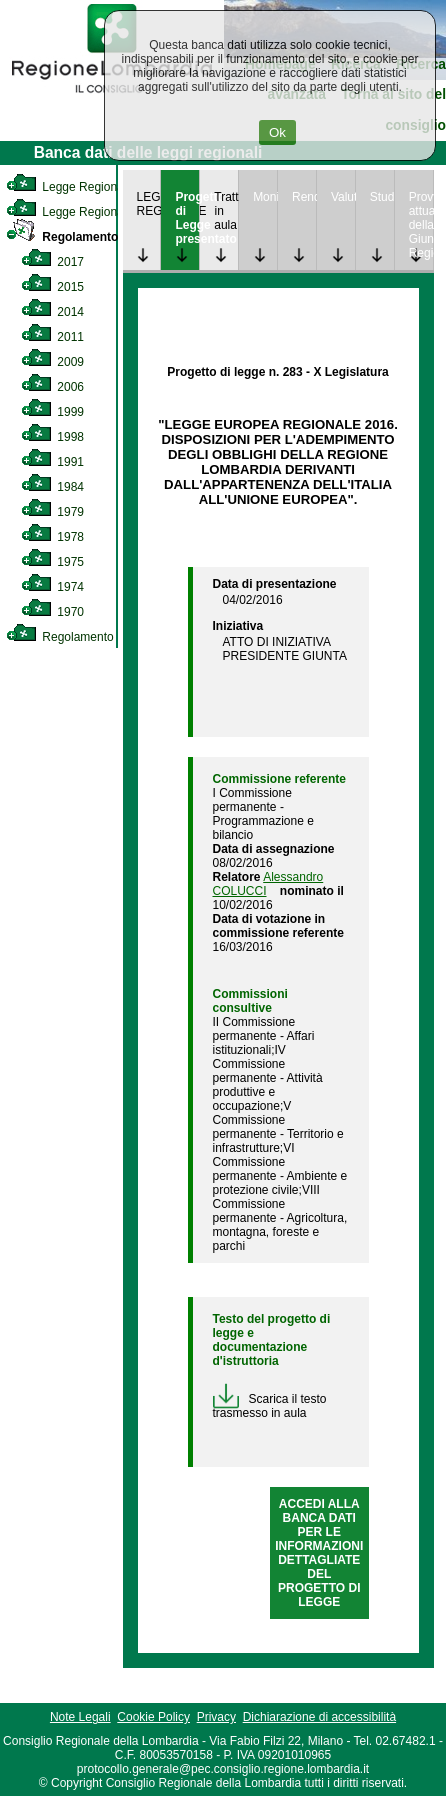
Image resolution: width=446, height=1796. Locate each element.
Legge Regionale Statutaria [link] (97, 212)
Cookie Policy (153, 1717)
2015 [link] (52, 287)
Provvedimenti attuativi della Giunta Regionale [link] (421, 225)
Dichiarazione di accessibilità (319, 1717)
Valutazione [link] (343, 197)
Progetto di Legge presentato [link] (187, 218)
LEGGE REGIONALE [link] (149, 204)
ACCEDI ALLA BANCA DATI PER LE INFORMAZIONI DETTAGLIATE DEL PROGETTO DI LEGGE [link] (319, 1553)
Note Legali (80, 1717)
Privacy (216, 1717)
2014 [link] (52, 312)
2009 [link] (52, 362)
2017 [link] (52, 262)
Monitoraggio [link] (265, 197)
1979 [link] (52, 512)
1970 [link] (52, 612)
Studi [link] (382, 197)
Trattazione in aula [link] (226, 211)
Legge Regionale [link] (69, 187)
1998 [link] (52, 437)
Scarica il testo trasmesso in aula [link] (270, 1406)
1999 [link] (52, 412)
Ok (277, 132)
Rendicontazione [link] (304, 197)
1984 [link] (52, 487)
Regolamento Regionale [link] (88, 637)
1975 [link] (52, 562)
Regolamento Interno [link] (84, 237)
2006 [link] (52, 387)
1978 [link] (52, 537)
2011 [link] (52, 337)
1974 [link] (52, 587)
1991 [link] (52, 462)
